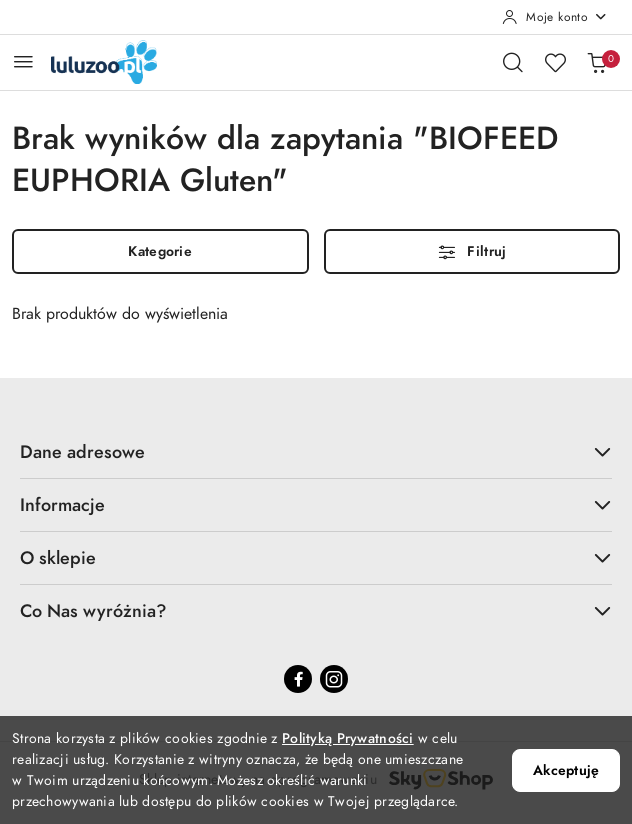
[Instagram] (334, 679)
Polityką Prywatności (348, 738)
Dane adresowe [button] (316, 451)
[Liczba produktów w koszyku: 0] (597, 62)
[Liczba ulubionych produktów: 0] (555, 62)
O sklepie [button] (316, 557)
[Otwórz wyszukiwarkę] (513, 62)
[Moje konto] (555, 17)
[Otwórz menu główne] (23, 61)
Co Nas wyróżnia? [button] (316, 610)
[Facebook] (298, 679)
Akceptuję (566, 770)
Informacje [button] (316, 504)
